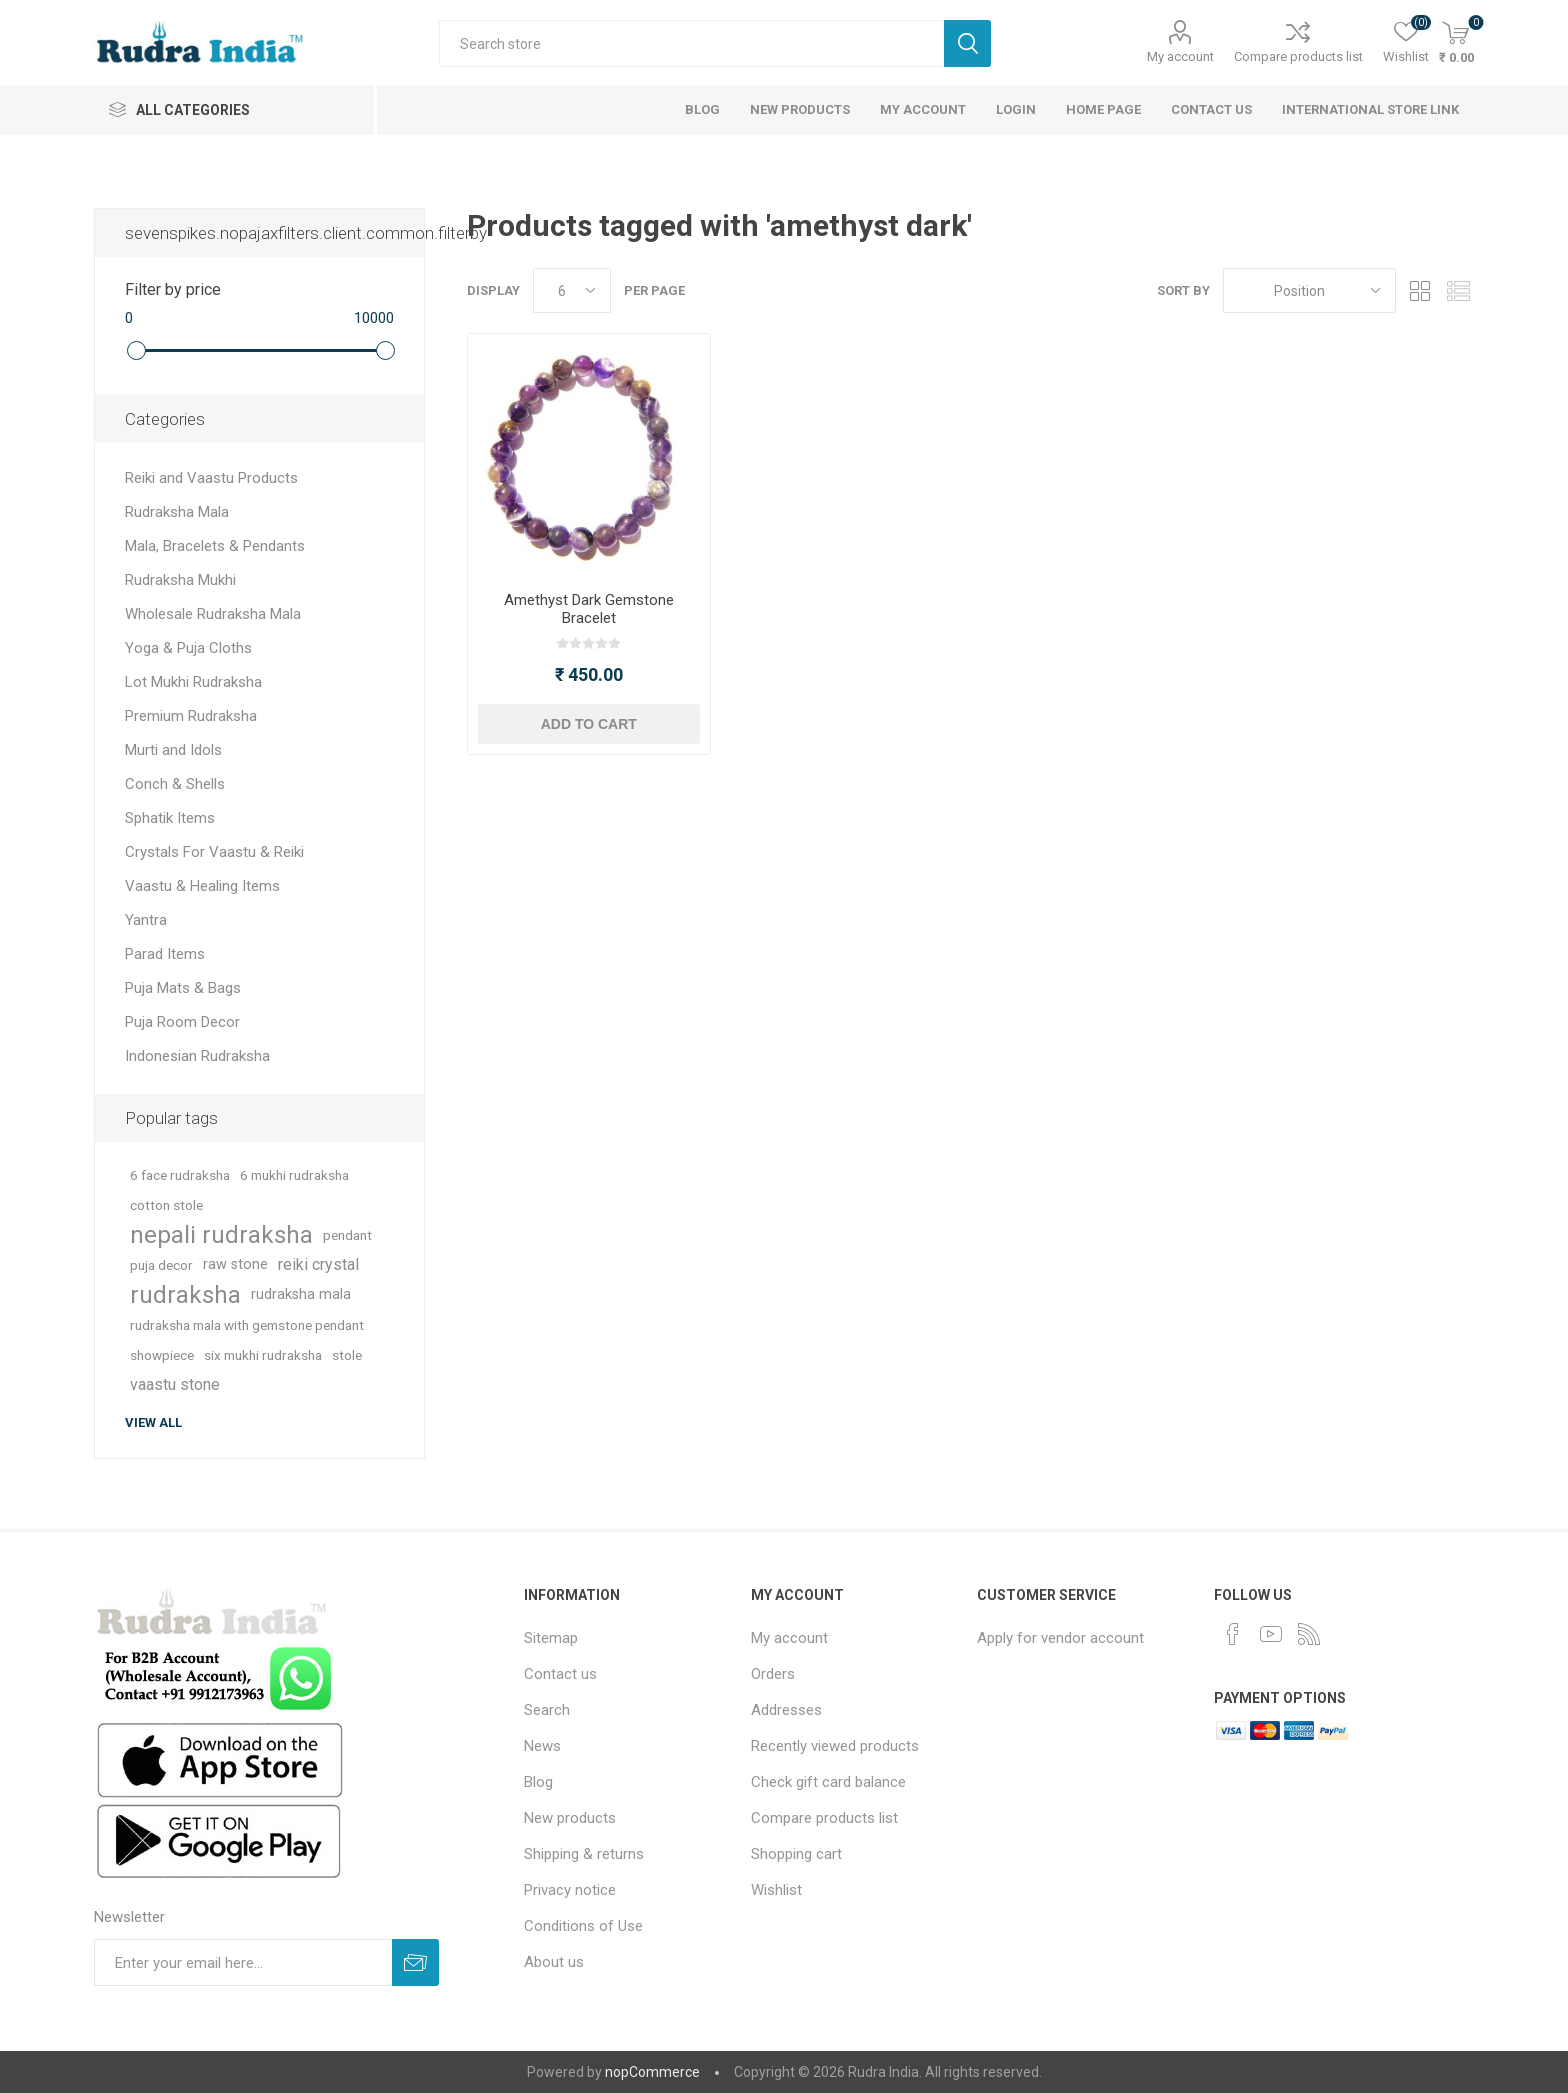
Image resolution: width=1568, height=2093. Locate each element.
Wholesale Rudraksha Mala (213, 614)
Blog (538, 1782)
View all (153, 1422)
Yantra (146, 920)
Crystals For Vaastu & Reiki (214, 852)
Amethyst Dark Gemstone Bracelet (589, 609)
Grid (1421, 290)
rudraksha (185, 1295)
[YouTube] (1271, 1634)
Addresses (786, 1710)
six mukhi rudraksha (263, 1355)
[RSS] (1309, 1634)
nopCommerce (652, 2072)
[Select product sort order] (1309, 290)
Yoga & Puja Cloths (188, 648)
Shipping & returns (584, 1854)
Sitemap (551, 1638)
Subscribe (415, 1962)
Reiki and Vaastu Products (211, 478)
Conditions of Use (583, 1926)
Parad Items (165, 954)
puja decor (161, 1265)
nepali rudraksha (221, 1235)
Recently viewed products (835, 1746)
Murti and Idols (173, 750)
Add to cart (589, 724)
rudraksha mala (301, 1294)
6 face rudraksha (180, 1175)
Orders (773, 1674)
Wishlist (776, 1890)
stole (347, 1355)
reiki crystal (318, 1264)
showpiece (162, 1355)
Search (967, 43)
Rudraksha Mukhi (180, 580)
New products (570, 1818)
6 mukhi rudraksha (294, 1175)
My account (1180, 56)
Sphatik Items (170, 818)
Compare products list (1298, 56)
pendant (347, 1235)
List (1459, 290)
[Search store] (691, 43)
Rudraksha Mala (177, 512)
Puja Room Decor (182, 1022)
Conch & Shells (175, 784)
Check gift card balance (828, 1782)
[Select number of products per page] (572, 290)
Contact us (560, 1674)
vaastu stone (175, 1384)
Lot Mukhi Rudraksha (193, 682)
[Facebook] (1233, 1634)
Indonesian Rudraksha (197, 1056)
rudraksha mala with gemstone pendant (247, 1325)
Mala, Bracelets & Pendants (215, 546)
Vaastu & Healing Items (202, 886)
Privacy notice (570, 1890)
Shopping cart (796, 1854)
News (542, 1746)
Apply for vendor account (1060, 1638)
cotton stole (166, 1205)
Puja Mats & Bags (183, 988)
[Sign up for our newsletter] (243, 1962)
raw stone (235, 1264)
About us (554, 1962)
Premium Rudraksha (191, 716)
